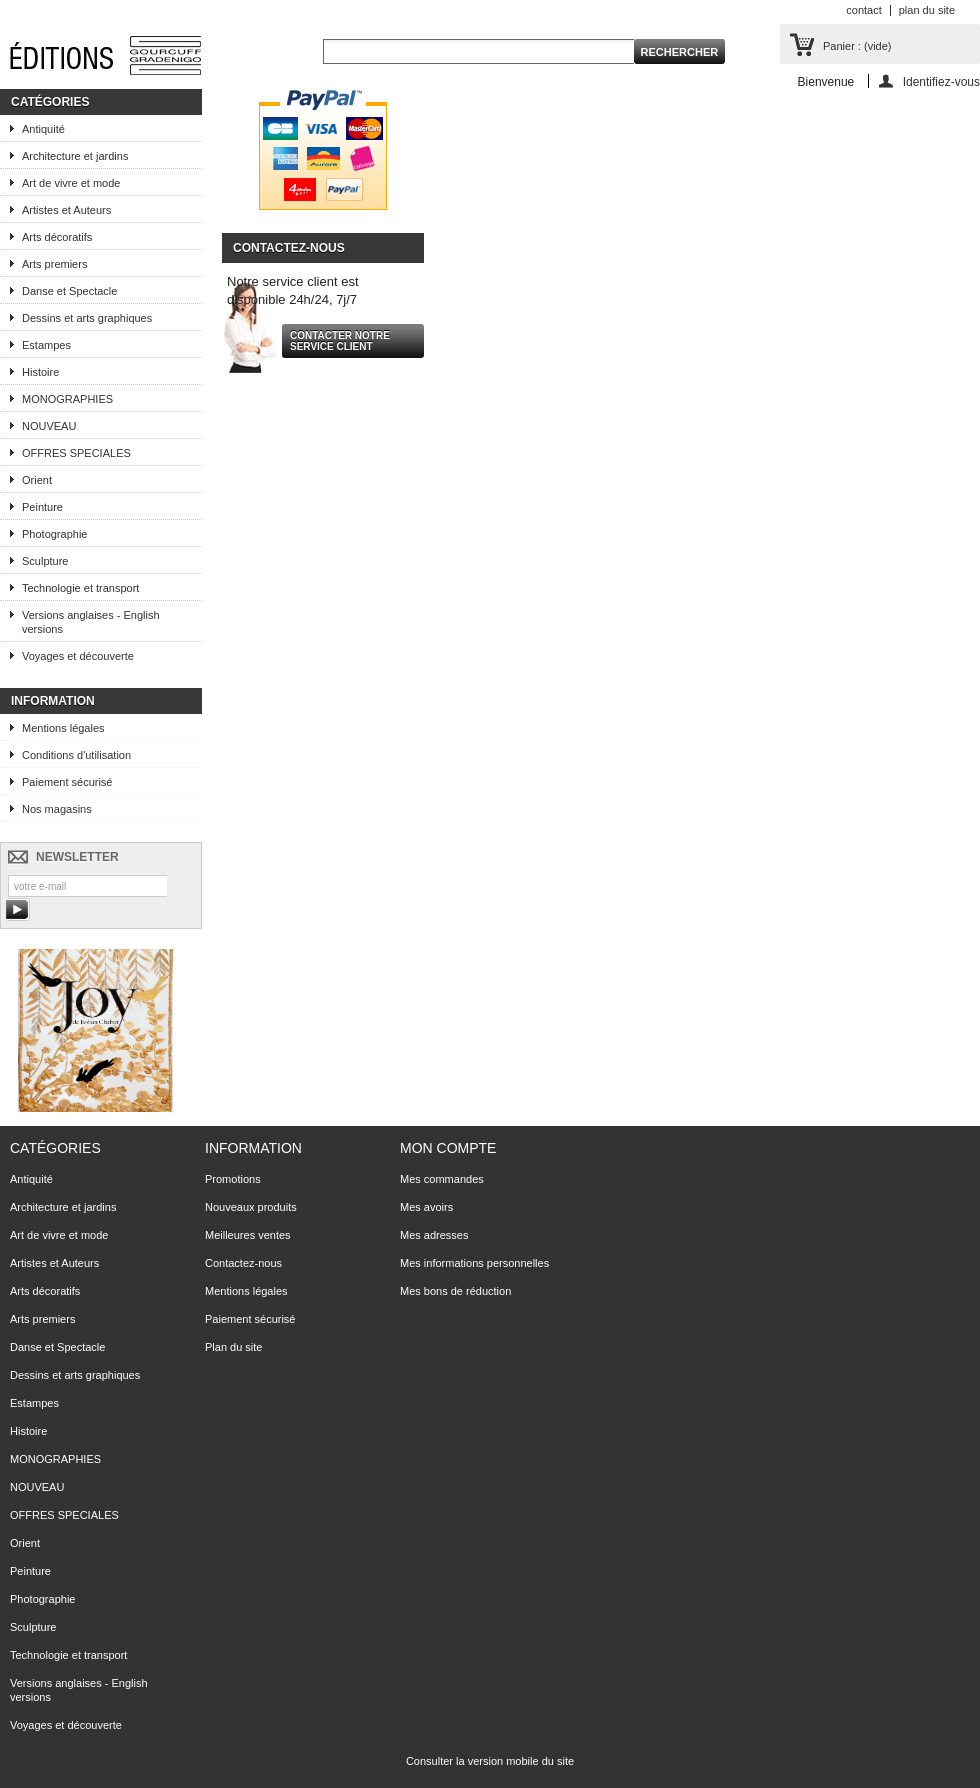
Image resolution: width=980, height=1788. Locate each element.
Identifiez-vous (941, 81)
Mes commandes (442, 1179)
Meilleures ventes (248, 1235)
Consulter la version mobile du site (490, 1761)
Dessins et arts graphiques (87, 318)
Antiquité (43, 129)
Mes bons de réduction (455, 1291)
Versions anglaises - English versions (91, 622)
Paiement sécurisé (67, 782)
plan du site (927, 10)
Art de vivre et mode (71, 183)
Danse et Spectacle (69, 291)
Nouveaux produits (251, 1207)
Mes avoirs (426, 1207)
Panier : (857, 46)
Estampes (46, 345)
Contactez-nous (243, 1263)
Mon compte (448, 1148)
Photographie (54, 534)
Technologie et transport (80, 588)
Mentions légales (63, 728)
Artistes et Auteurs (66, 210)
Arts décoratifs (57, 237)
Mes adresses (434, 1235)
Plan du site (233, 1347)
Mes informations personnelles (474, 1263)
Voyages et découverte (78, 656)
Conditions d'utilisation (76, 755)
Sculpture (45, 561)
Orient (37, 480)
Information (53, 701)
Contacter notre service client (340, 341)
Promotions (233, 1179)
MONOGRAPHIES (67, 399)
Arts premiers (54, 264)
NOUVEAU (49, 426)
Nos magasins (57, 809)
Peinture (42, 507)
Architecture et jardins (75, 156)
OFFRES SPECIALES (76, 453)
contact (863, 10)
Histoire (40, 372)
